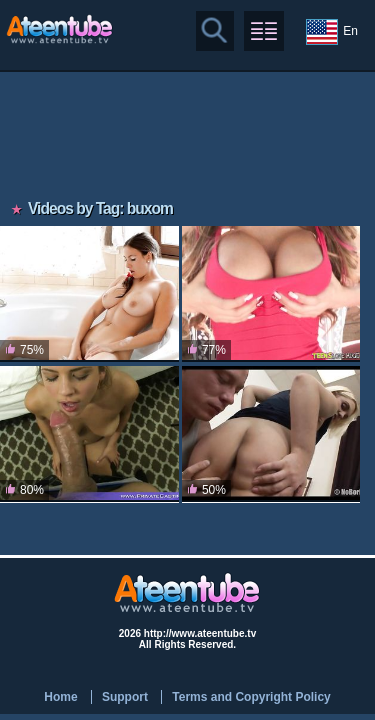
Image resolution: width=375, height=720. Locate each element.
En (332, 32)
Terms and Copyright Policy (251, 697)
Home (60, 697)
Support (125, 697)
